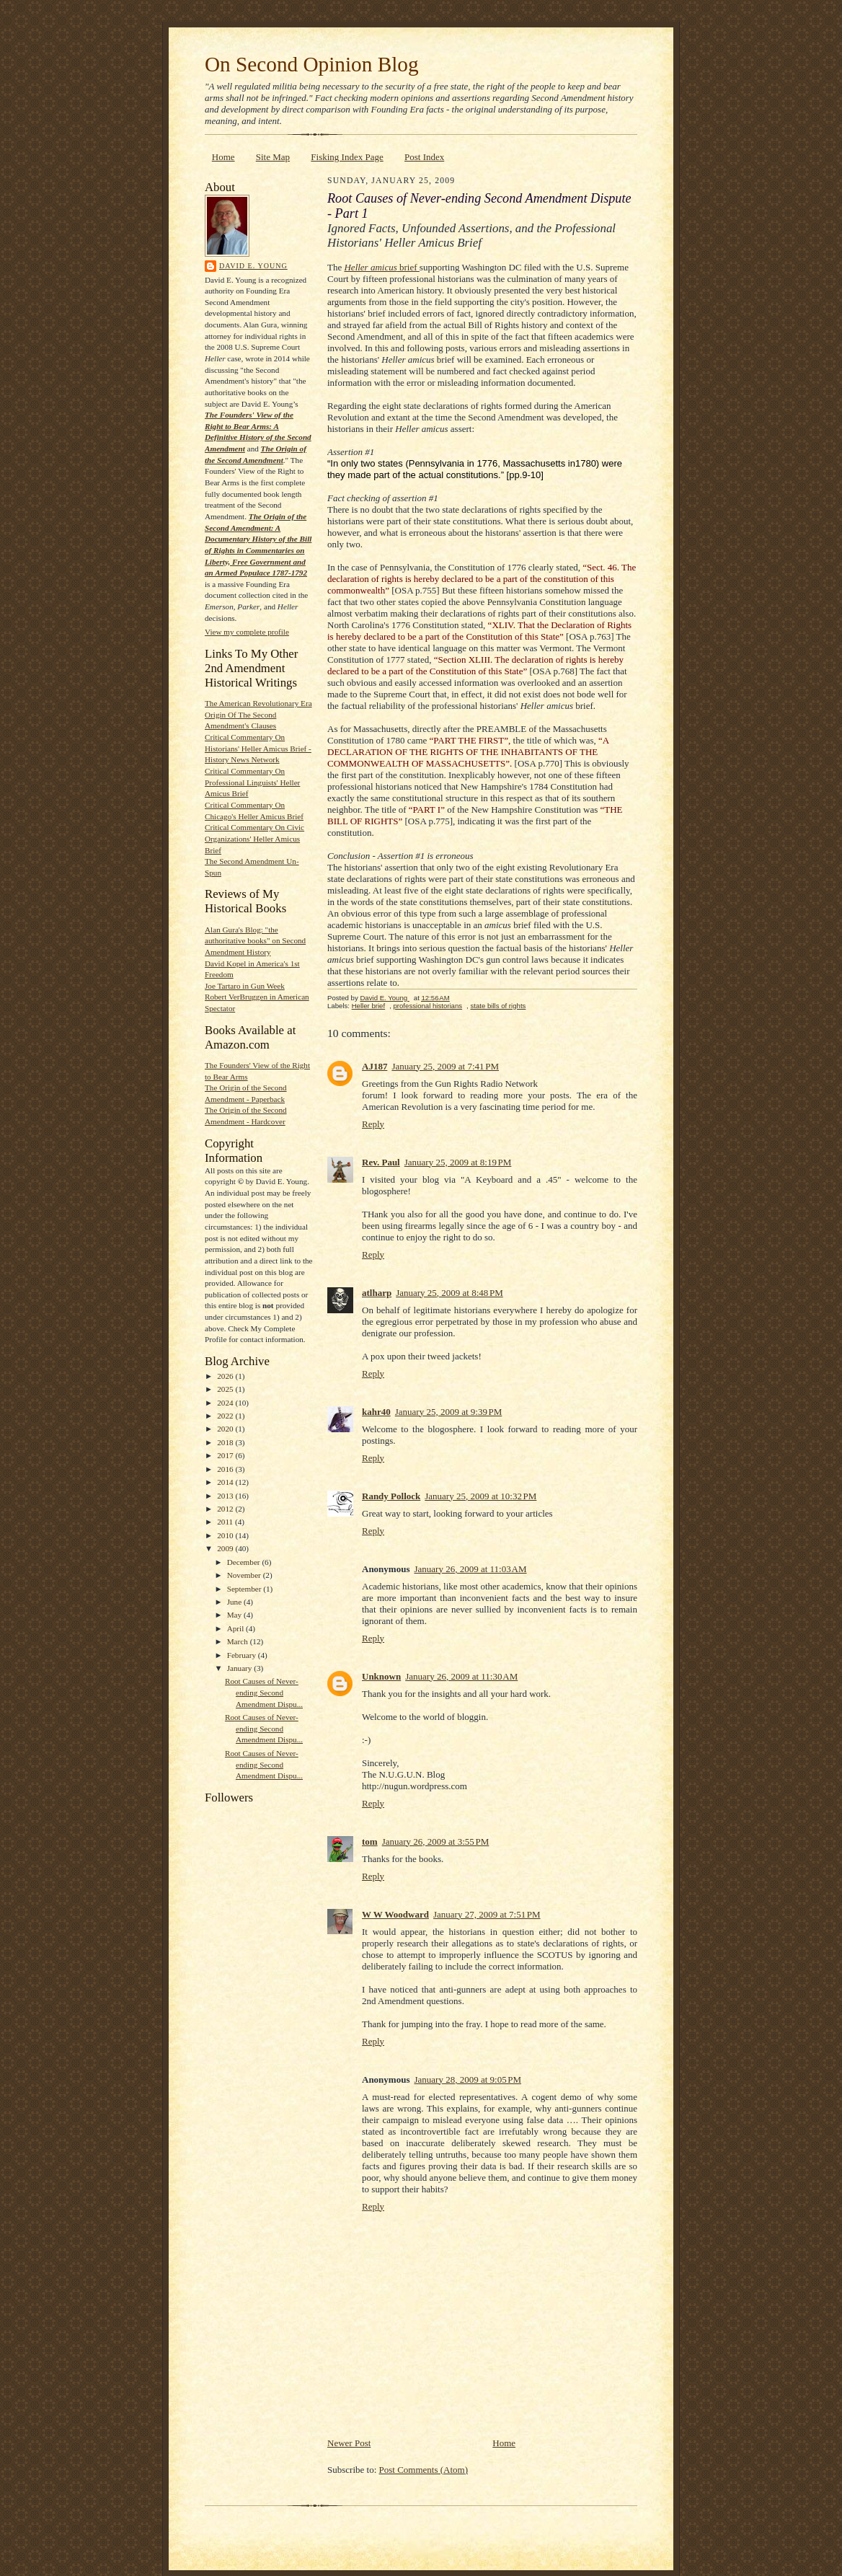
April (236, 1628)
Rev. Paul (381, 1162)
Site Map (273, 156)
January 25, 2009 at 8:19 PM (458, 1162)
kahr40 (376, 1411)
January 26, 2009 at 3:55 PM (435, 1841)
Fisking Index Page (347, 156)
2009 (226, 1548)
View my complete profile (247, 631)
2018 (226, 1442)
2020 (226, 1428)
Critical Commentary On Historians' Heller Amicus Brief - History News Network (258, 748)
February (242, 1655)
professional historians (427, 1006)
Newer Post (349, 2443)
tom (370, 1841)
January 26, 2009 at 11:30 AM (461, 1676)
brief (381, 267)
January (240, 1668)
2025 (226, 1389)
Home (223, 156)
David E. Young (253, 266)
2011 (226, 1521)
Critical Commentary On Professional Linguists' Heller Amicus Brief (252, 782)
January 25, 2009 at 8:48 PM (449, 1292)
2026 (226, 1376)
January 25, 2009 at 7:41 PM (445, 1066)
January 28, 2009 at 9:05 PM (467, 2079)
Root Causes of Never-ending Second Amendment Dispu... (264, 1692)
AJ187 (374, 1066)
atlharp (376, 1292)
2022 (226, 1415)
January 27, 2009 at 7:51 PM (487, 1914)
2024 (226, 1402)
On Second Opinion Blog (312, 64)
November (245, 1575)
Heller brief (368, 1006)
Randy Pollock (391, 1496)
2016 (226, 1469)
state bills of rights (498, 1006)
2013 (226, 1495)
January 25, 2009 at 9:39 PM (448, 1411)
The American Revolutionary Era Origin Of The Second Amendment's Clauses (258, 714)
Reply (373, 1124)
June (235, 1601)
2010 (226, 1535)
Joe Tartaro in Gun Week (245, 986)
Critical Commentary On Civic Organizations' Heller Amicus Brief (254, 838)
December (244, 1562)
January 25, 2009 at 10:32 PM (480, 1496)
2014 (226, 1482)
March (238, 1641)
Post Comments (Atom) (424, 2469)
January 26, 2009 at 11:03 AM (470, 1568)
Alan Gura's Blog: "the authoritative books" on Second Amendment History (255, 940)
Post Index (424, 156)
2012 (226, 1508)
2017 (226, 1455)
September (245, 1588)
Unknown (381, 1676)
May (235, 1614)
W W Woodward (395, 1914)
